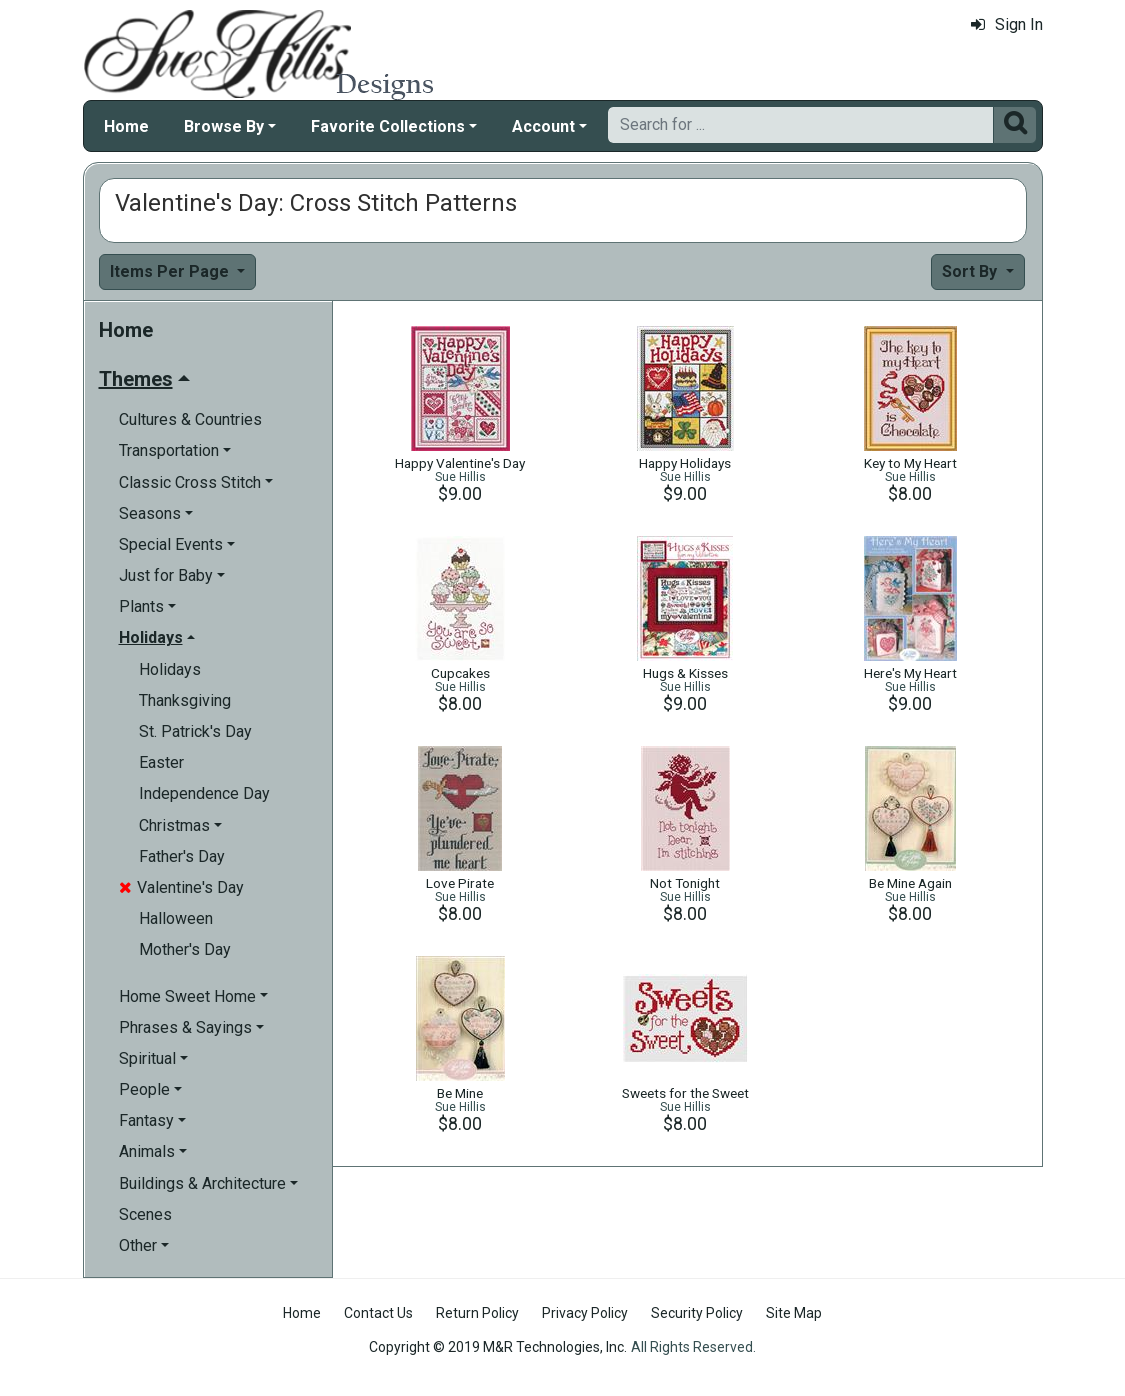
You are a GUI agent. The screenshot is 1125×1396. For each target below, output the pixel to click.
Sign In (1007, 24)
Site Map (794, 1313)
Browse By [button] (224, 126)
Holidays (170, 669)
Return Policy (477, 1313)
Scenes (145, 1214)
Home (126, 126)
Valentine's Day (181, 887)
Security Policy (697, 1313)
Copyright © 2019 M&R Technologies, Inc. (498, 1347)
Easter (161, 762)
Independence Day (204, 793)
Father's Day (182, 856)
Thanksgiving (185, 700)
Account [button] (543, 126)
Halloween (176, 918)
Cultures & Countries (190, 419)
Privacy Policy (585, 1313)
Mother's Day (185, 949)
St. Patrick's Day (195, 731)
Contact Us (378, 1313)
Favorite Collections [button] (388, 126)
